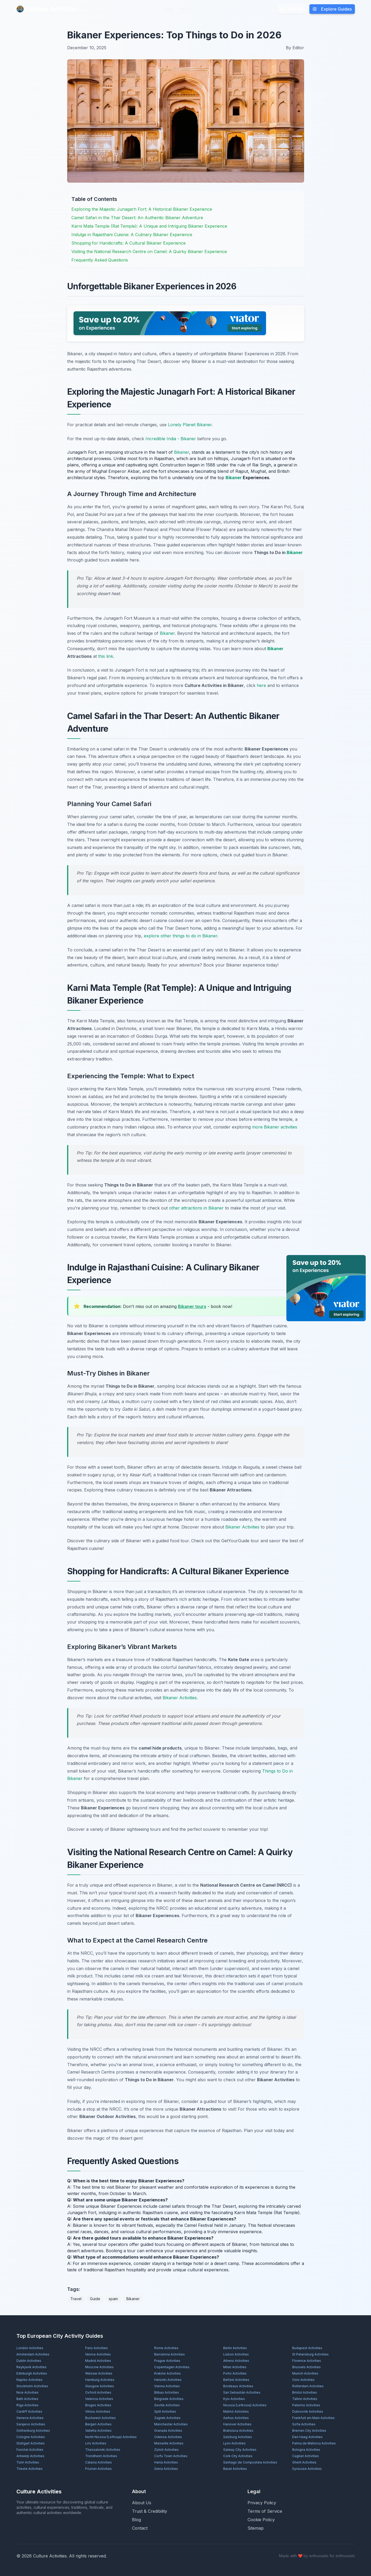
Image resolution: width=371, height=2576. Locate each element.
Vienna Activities (167, 2386)
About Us (141, 2502)
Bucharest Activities (100, 2418)
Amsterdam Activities (32, 2354)
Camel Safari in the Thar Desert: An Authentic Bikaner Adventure (137, 217)
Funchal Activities (29, 2450)
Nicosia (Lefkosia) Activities (245, 2405)
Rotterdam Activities (308, 2386)
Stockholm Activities (32, 2386)
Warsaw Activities (98, 2373)
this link (105, 656)
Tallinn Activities (304, 2399)
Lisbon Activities (236, 2354)
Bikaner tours (192, 1306)
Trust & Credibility (149, 2511)
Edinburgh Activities (31, 2373)
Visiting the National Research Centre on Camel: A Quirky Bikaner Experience (149, 251)
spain (113, 2298)
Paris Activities (96, 2348)
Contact (140, 2528)
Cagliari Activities (305, 2456)
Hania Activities (166, 2462)
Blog (168, 9)
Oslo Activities (303, 2380)
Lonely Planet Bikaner (190, 424)
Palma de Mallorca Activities (314, 2443)
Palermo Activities (306, 2405)
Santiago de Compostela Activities (250, 2462)
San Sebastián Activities (241, 2392)
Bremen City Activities (309, 2431)
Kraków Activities (167, 2373)
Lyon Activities (234, 2443)
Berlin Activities (235, 2348)
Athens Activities (236, 2361)
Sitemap (256, 2528)
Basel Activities (235, 2469)
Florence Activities (306, 2361)
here (261, 685)
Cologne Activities (30, 2437)
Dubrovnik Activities (307, 2411)
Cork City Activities (238, 2456)
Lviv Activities (95, 2443)
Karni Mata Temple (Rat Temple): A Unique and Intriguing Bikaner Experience (149, 226)
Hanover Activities (237, 2424)
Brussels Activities (306, 2367)
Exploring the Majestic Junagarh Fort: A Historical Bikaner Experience (141, 209)
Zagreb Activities (167, 2418)
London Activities (29, 2348)
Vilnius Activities (97, 2411)
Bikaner (181, 452)
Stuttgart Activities (30, 2443)
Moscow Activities (99, 2367)
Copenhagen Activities (172, 2367)
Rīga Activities (27, 2405)
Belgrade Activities (169, 2399)
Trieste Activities (29, 2469)
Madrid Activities (98, 2361)
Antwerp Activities (30, 2456)
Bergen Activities (98, 2424)
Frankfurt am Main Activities (313, 2418)
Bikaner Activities (242, 1527)
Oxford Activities (98, 2392)
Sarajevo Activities (30, 2424)
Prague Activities (167, 2361)
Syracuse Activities (307, 2469)
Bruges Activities (98, 2405)
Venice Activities (98, 2354)
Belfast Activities (236, 2380)
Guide (95, 2298)
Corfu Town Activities (170, 2456)
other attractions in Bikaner (196, 1208)
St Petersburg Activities (310, 2354)
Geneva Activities (30, 2418)
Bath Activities (27, 2399)
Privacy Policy (262, 2502)
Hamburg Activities (99, 2380)
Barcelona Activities (169, 2354)
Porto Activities (235, 2373)
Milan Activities (234, 2367)
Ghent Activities (304, 2462)
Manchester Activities (171, 2424)
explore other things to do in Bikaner (180, 935)
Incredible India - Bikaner (170, 438)
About (185, 9)
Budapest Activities (307, 2348)
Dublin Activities (28, 2361)
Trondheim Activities (101, 2456)
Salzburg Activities (237, 2437)
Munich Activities (305, 2373)
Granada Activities (168, 2431)
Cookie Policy (261, 2519)
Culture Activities (47, 9)
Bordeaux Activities (238, 2386)
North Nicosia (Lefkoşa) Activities (111, 2437)
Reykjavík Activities (31, 2367)
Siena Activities (166, 2469)
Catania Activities (98, 2462)
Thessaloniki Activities (102, 2450)
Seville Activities (167, 2405)
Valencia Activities (99, 2399)
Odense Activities (168, 2437)
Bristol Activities (304, 2392)
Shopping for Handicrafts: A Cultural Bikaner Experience (128, 243)
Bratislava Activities (238, 2431)
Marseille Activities (169, 2443)
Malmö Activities (236, 2411)
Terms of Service (265, 2511)
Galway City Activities (240, 2450)
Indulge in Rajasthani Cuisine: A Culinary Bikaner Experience (131, 234)
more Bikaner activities (274, 1127)
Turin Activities (27, 2462)
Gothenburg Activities (33, 2431)
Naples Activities (29, 2380)
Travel (75, 2298)
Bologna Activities (306, 2450)
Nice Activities (27, 2392)
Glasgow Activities (99, 2386)
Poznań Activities (98, 2469)
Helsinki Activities (168, 2380)
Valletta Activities (98, 2431)
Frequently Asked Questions (99, 260)
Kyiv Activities (234, 2399)
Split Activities (165, 2411)
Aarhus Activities (236, 2418)
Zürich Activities (166, 2450)
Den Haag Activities (307, 2437)
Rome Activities (166, 2348)
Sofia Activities (303, 2424)
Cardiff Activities (29, 2411)
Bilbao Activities (166, 2392)
